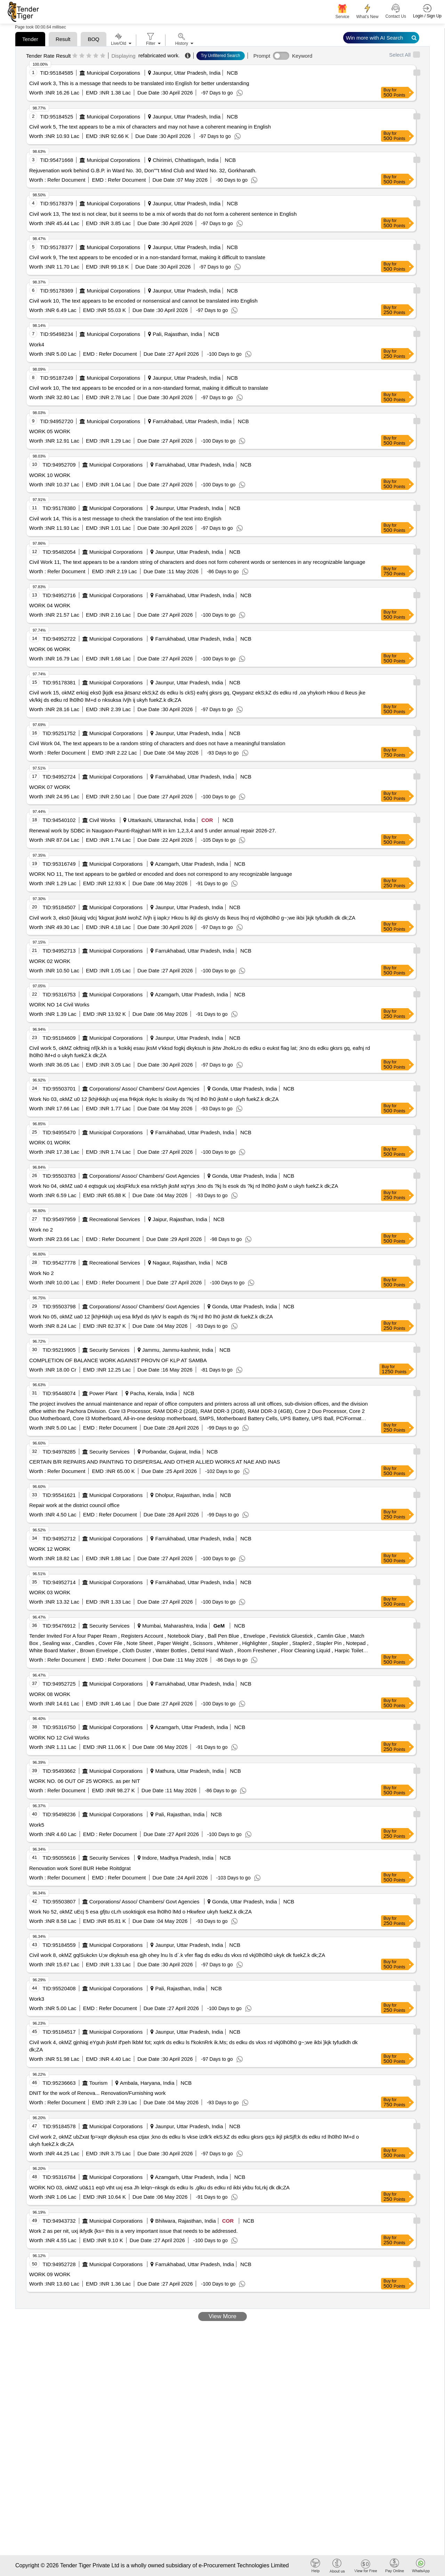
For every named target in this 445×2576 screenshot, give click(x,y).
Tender (30, 39)
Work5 (36, 1825)
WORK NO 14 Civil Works (59, 1004)
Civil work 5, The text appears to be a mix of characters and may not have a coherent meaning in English (150, 127)
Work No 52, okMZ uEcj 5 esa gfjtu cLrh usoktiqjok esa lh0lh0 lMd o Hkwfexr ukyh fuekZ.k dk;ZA (140, 1912)
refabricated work (158, 55)
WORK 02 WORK (49, 961)
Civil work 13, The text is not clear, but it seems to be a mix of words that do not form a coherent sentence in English (163, 214)
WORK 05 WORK (49, 431)
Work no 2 (41, 1230)
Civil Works (102, 820)
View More (222, 2316)
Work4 (36, 344)
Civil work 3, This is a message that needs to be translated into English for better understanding (139, 83)
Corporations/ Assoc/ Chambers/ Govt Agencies (144, 1089)
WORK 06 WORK (49, 649)
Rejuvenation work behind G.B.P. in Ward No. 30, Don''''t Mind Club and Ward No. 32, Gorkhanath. (143, 170)
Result (63, 39)
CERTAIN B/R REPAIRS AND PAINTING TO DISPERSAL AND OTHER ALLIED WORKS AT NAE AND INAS (154, 1462)
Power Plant (103, 1393)
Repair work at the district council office (74, 1505)
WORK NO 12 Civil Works (59, 1737)
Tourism (98, 2083)
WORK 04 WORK (49, 605)
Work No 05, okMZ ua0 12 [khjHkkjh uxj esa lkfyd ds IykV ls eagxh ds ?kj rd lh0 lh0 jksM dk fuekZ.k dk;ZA (151, 1316)
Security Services (109, 1350)
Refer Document (65, 180)
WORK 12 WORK (49, 1549)
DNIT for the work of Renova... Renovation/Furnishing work (97, 2093)
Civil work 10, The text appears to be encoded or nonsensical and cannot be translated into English (143, 301)
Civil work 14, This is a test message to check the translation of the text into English (125, 518)
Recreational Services (114, 1219)
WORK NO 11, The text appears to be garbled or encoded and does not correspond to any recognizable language (160, 874)
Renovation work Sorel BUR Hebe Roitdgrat (80, 1868)
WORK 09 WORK (49, 2274)
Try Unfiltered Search (220, 55)
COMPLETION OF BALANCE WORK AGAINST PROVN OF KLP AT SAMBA (118, 1360)
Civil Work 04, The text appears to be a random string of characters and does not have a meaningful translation (157, 743)
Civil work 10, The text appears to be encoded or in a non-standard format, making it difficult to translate (148, 388)
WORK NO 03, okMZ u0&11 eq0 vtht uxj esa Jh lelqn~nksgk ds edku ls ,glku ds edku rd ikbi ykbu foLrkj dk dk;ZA (159, 2187)
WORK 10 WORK (49, 475)
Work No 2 (41, 1273)
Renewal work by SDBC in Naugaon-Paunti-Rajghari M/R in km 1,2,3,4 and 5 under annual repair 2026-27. (152, 830)
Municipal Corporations (113, 73)
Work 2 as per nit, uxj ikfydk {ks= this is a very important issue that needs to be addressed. (133, 2231)
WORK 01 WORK (49, 1142)
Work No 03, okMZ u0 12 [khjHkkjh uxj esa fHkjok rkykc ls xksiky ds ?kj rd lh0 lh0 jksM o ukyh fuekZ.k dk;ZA (153, 1099)
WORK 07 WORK (49, 787)
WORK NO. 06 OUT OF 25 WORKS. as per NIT (84, 1781)
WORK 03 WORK (49, 1592)
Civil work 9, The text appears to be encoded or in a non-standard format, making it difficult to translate (147, 257)
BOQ (93, 39)
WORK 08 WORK (49, 1694)
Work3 (36, 1999)
